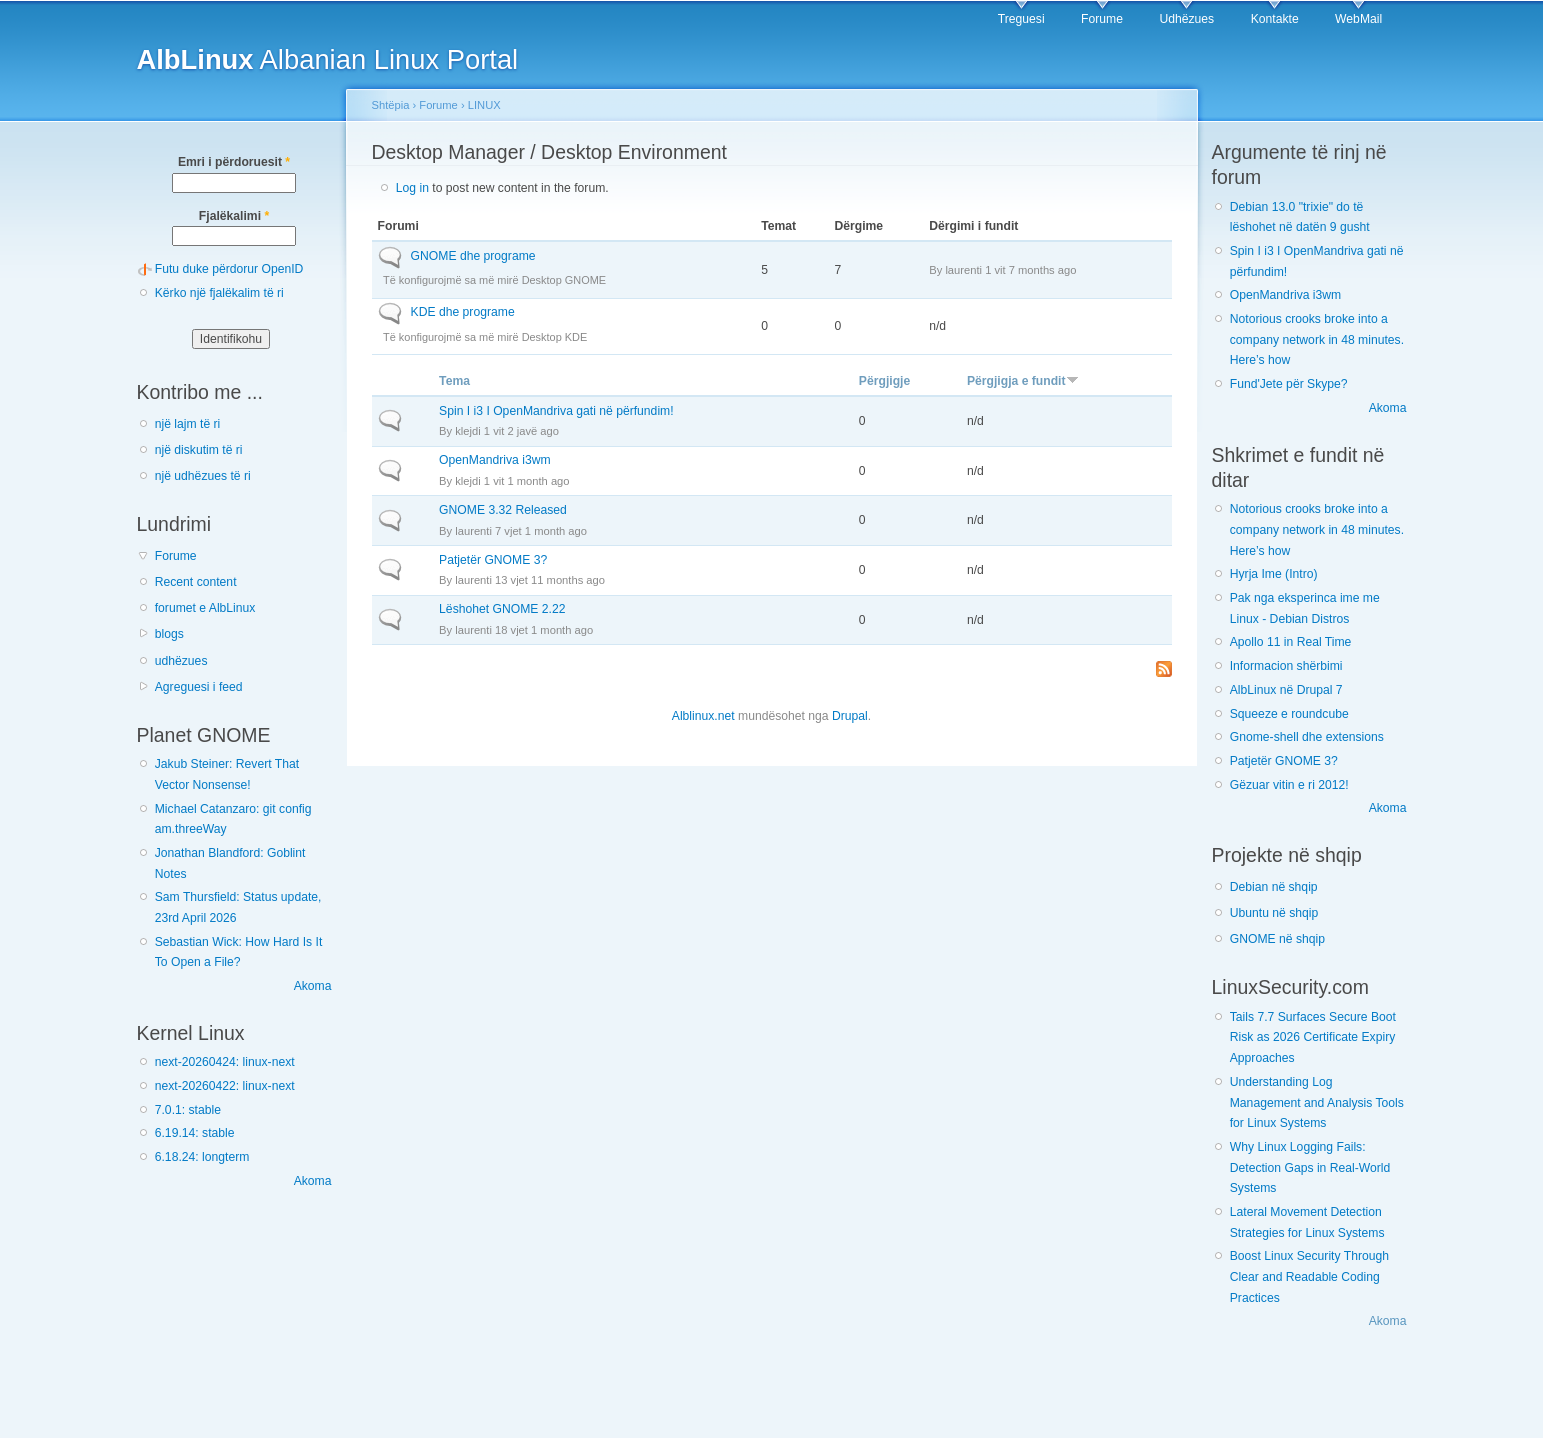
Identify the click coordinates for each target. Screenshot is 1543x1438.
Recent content (196, 582)
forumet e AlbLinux (205, 608)
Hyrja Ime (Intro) (1274, 574)
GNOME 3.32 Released (503, 510)
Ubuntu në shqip (1274, 913)
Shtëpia (391, 105)
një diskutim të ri (199, 450)
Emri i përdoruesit (234, 162)
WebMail (1358, 19)
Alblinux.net (703, 716)
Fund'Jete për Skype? (1289, 384)
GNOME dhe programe (473, 256)
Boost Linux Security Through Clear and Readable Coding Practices (1309, 1276)
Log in (412, 188)
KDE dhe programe (463, 312)
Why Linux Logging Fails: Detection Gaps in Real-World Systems (1310, 1167)
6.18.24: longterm (202, 1157)
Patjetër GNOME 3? (493, 560)
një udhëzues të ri (203, 476)
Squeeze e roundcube (1289, 714)
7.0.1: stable (188, 1110)
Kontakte (1275, 19)
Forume (1102, 19)
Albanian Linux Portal (328, 59)
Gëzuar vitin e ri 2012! (1289, 785)
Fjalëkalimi (234, 216)
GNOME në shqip (1277, 939)
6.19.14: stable (195, 1133)
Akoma (313, 986)
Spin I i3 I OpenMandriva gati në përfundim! (556, 411)
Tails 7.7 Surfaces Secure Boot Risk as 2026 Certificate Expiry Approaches (1313, 1037)
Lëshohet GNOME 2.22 (502, 609)
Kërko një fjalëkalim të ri (219, 293)
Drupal (850, 716)
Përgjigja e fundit (1023, 381)
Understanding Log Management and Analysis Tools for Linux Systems (1317, 1102)
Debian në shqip (1274, 887)
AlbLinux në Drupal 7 (1286, 690)
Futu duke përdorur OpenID (229, 269)
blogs (169, 634)
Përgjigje (884, 381)
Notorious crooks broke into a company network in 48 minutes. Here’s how (1317, 339)
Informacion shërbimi (1286, 666)
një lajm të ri (188, 424)
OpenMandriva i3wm (494, 460)
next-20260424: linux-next (225, 1062)
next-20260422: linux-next (225, 1086)
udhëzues (181, 661)
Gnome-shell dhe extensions (1307, 737)
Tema (454, 381)
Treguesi (1021, 19)
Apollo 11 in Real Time (1291, 642)
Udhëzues (1186, 19)
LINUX (484, 105)
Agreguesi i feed (199, 687)
